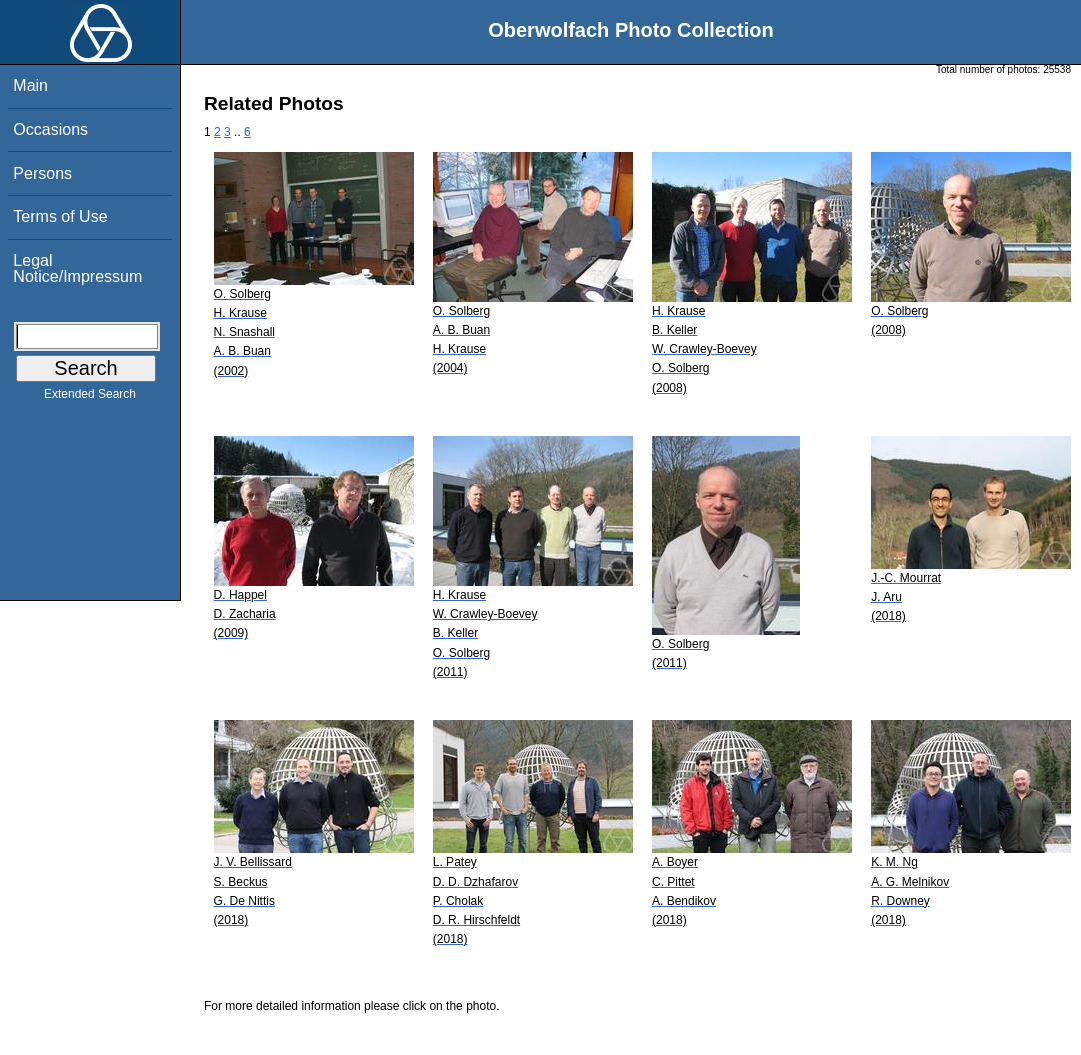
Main (30, 85)
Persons (42, 173)
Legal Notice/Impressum (77, 268)
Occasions (50, 129)
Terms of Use (60, 216)
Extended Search (90, 398)
